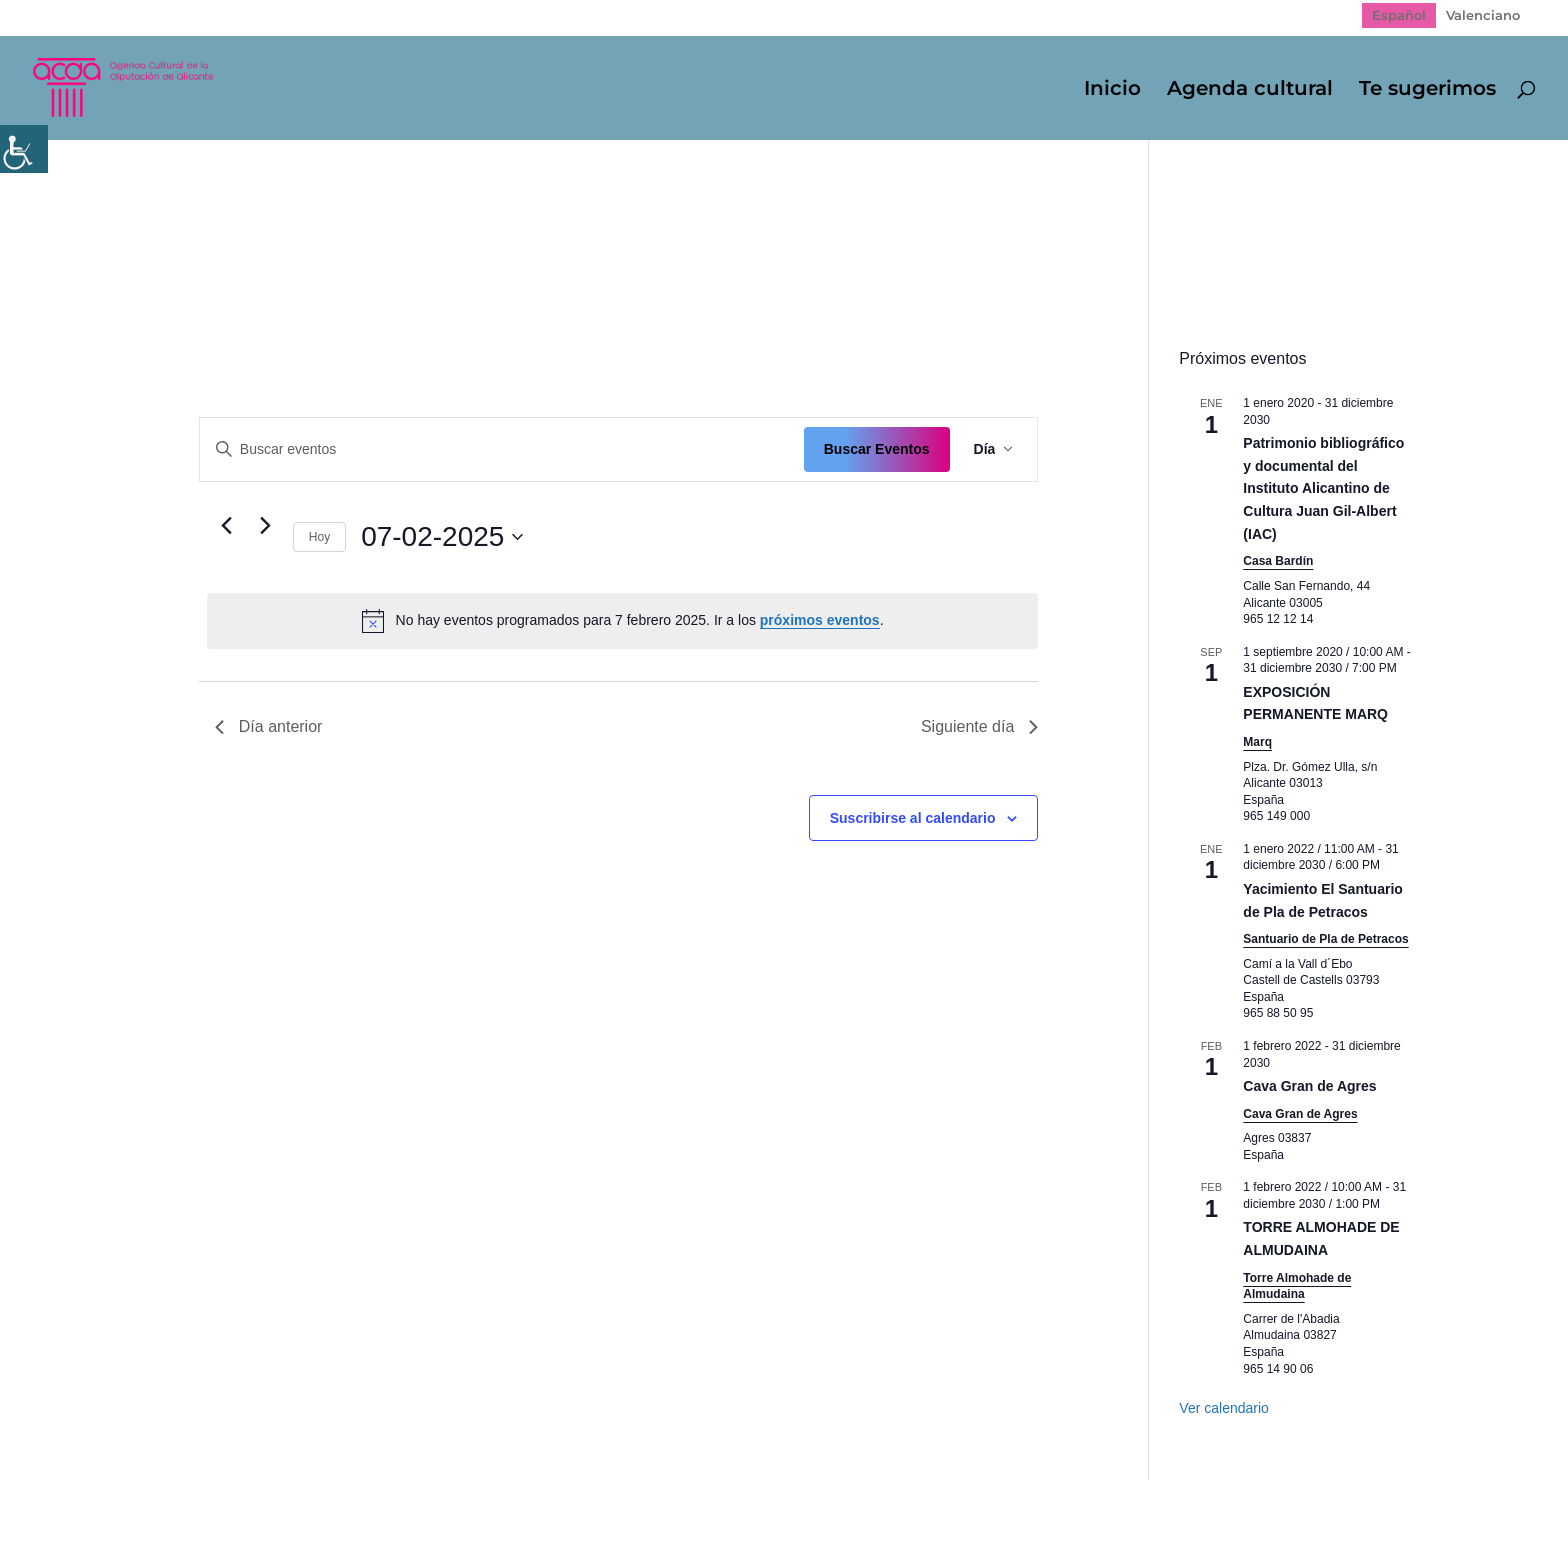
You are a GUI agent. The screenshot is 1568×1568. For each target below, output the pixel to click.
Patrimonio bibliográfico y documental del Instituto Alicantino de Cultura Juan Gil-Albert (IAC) (1323, 488)
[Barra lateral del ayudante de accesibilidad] (24, 149)
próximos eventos (820, 620)
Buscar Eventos (877, 449)
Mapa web (195, 1509)
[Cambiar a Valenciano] (1483, 15)
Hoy (319, 537)
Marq (1257, 742)
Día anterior (269, 726)
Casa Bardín (1278, 561)
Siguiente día (979, 726)
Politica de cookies (513, 1509)
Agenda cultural (1250, 90)
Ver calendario (1224, 1408)
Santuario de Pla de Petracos (1325, 939)
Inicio (1112, 90)
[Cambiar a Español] (1399, 15)
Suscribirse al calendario (913, 818)
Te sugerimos (1427, 90)
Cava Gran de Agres (1309, 1086)
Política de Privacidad (339, 1509)
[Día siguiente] (266, 526)
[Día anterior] (227, 526)
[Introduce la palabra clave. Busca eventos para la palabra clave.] (502, 449)
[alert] (623, 621)
